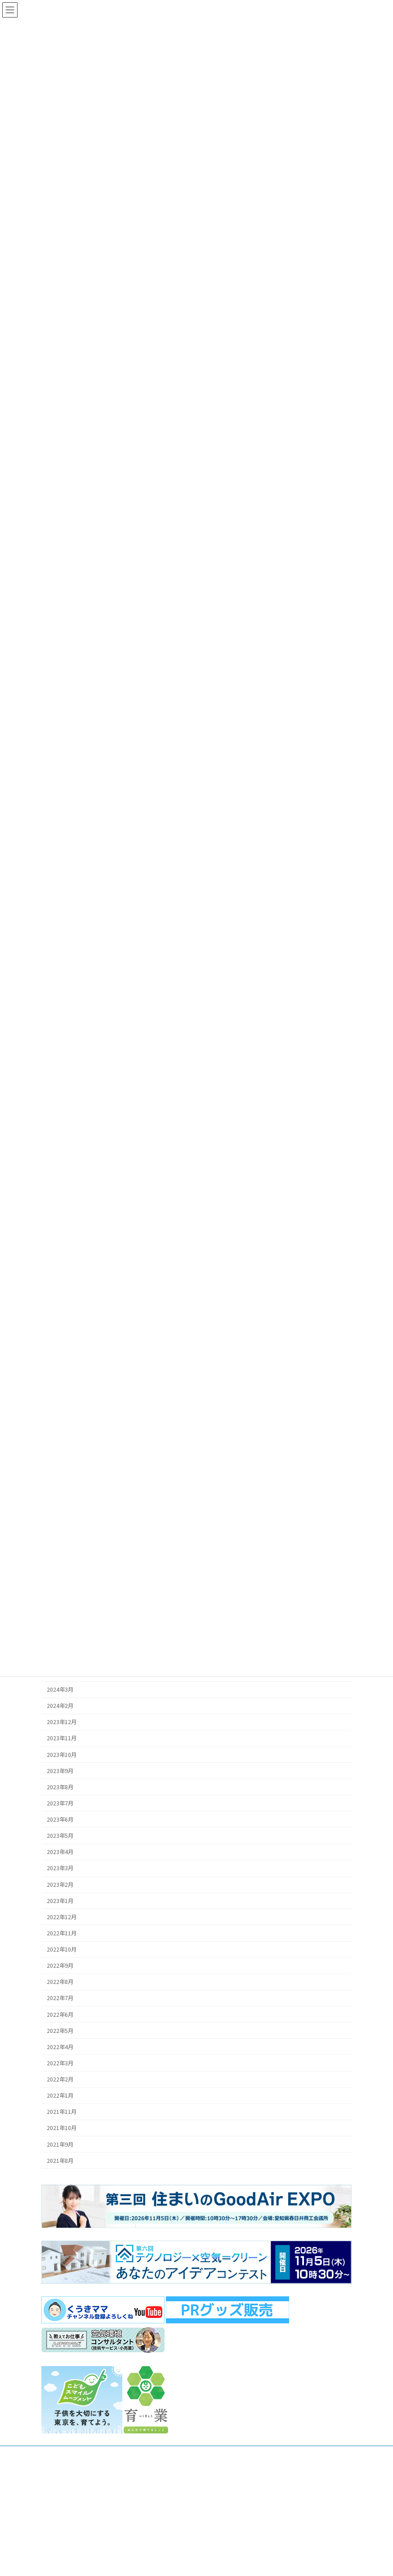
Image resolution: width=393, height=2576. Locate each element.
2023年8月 (60, 1787)
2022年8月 (60, 1982)
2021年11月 (61, 2112)
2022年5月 (60, 2031)
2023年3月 (60, 1868)
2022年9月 (60, 1965)
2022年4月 (60, 2047)
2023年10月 (61, 1754)
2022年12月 (61, 1917)
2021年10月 (61, 2128)
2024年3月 (60, 1689)
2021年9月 (60, 2144)
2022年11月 (61, 1933)
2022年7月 (60, 1998)
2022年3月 (60, 2063)
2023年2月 (60, 1884)
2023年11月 (61, 1738)
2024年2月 (60, 1706)
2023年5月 (60, 1836)
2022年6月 (60, 2014)
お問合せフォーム (84, 2526)
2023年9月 (60, 1771)
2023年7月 (60, 1803)
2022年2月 (60, 2079)
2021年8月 (60, 2161)
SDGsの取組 (223, 2561)
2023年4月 (60, 1852)
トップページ (225, 2530)
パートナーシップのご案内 (241, 2546)
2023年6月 (60, 1819)
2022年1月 (60, 2095)
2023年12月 (61, 1722)
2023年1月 (60, 1901)
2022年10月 (61, 1949)
